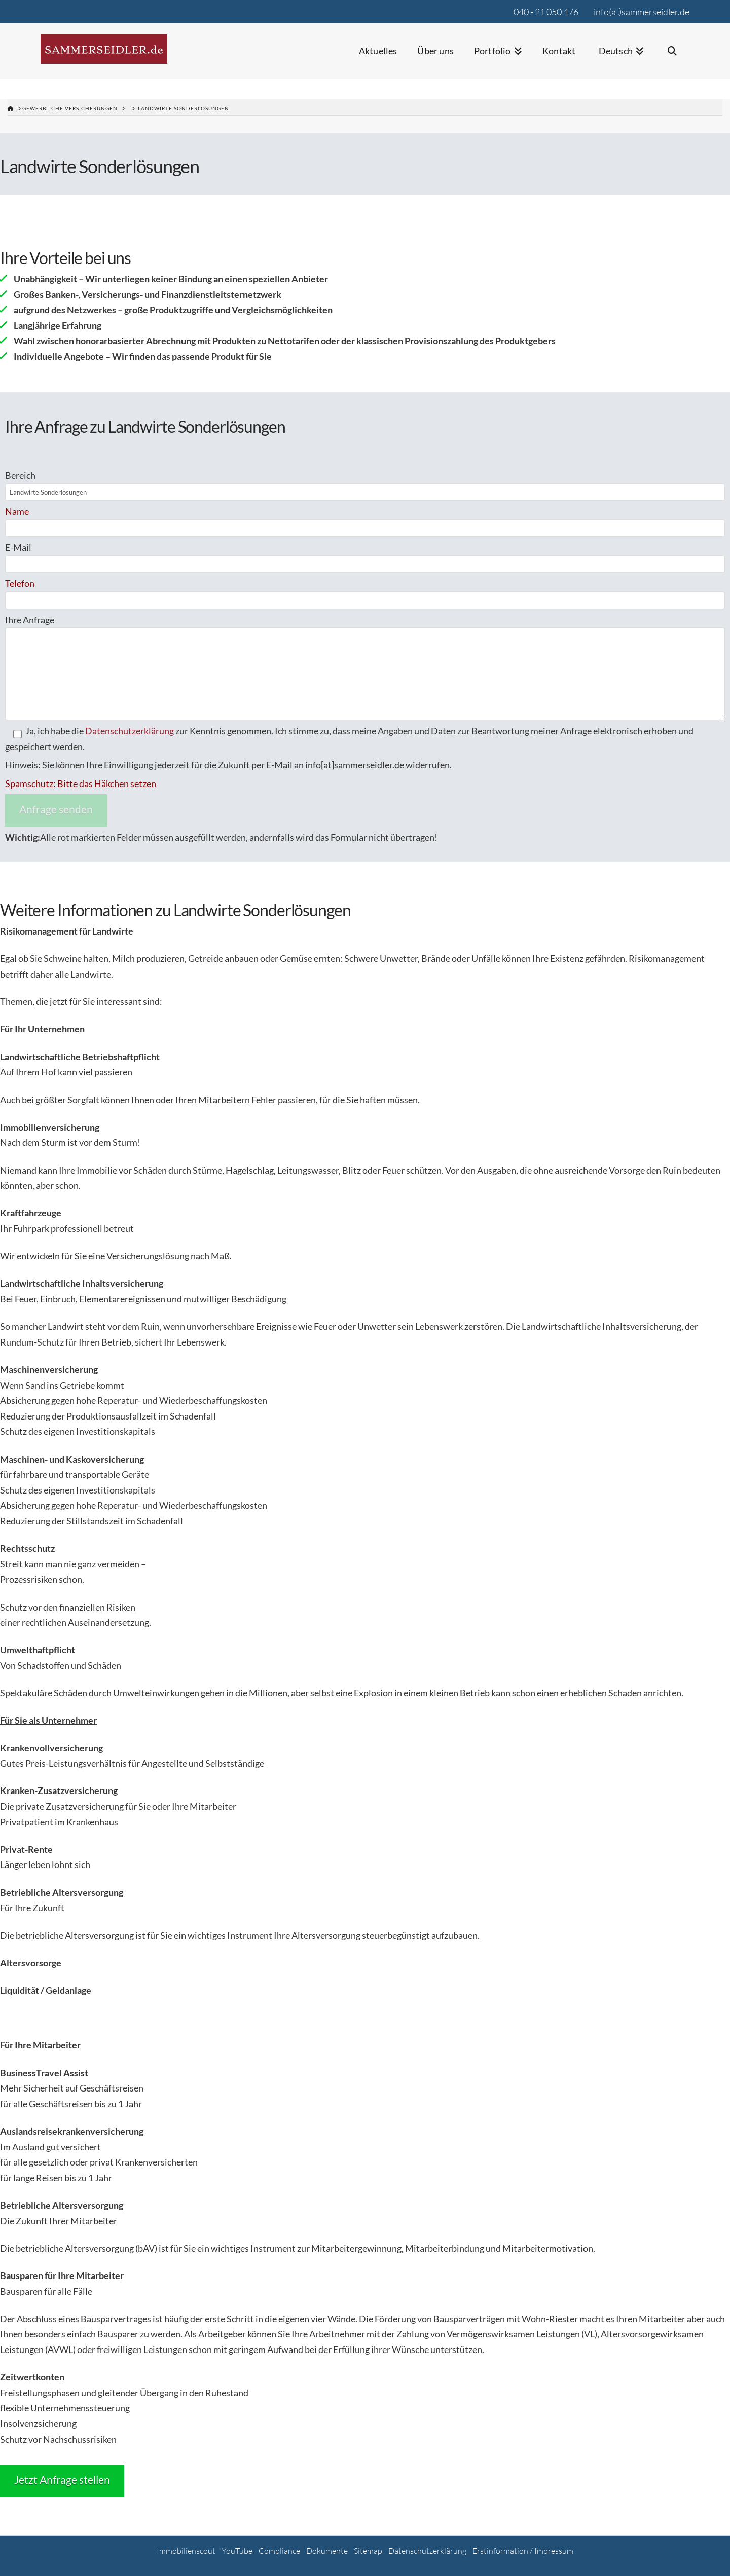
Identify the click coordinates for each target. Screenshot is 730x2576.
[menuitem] (620, 57)
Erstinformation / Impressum (522, 2551)
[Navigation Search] (671, 57)
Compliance (279, 2551)
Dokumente (327, 2551)
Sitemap (368, 2551)
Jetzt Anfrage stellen (62, 2479)
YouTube (237, 2551)
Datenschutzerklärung (129, 730)
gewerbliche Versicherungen (70, 108)
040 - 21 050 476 (546, 11)
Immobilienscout (186, 2551)
